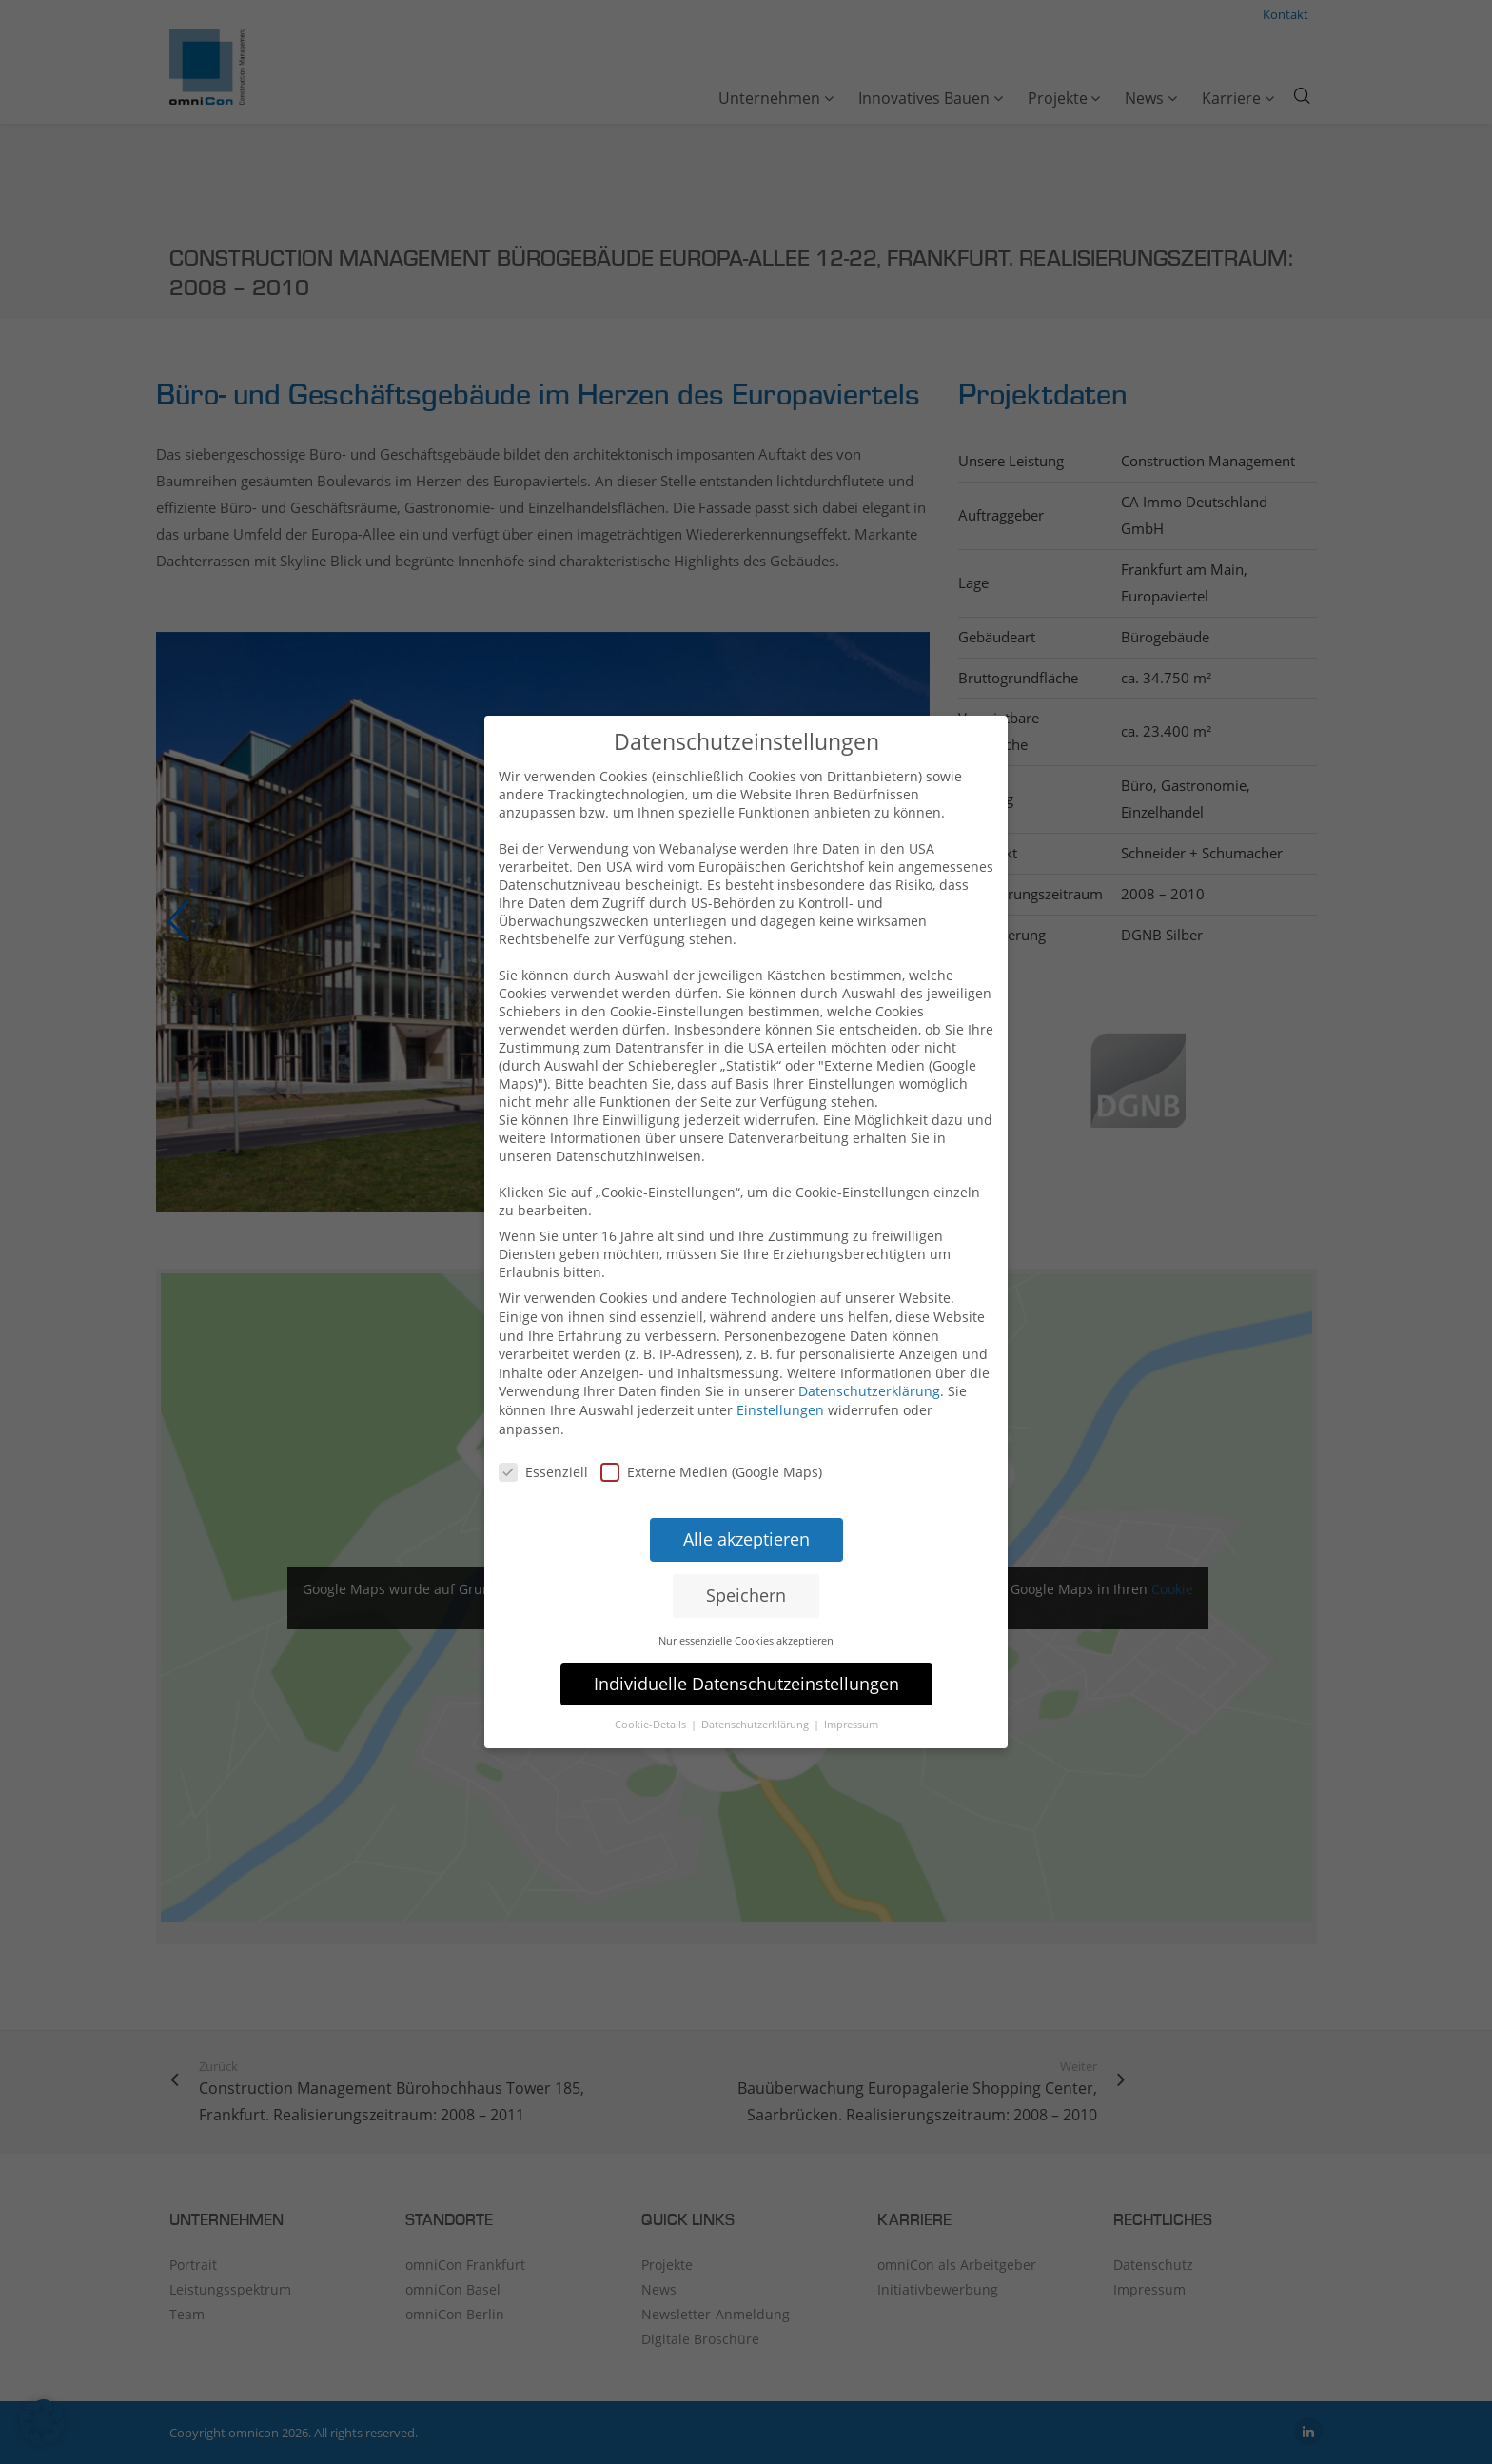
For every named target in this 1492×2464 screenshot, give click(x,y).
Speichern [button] (746, 1581)
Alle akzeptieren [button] (746, 1525)
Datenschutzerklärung (869, 1378)
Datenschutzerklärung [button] (756, 1711)
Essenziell (543, 1458)
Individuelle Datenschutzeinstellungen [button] (746, 1669)
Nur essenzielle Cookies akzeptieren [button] (746, 1626)
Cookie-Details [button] (652, 1711)
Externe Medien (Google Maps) (711, 1458)
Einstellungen (780, 1397)
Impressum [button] (851, 1711)
